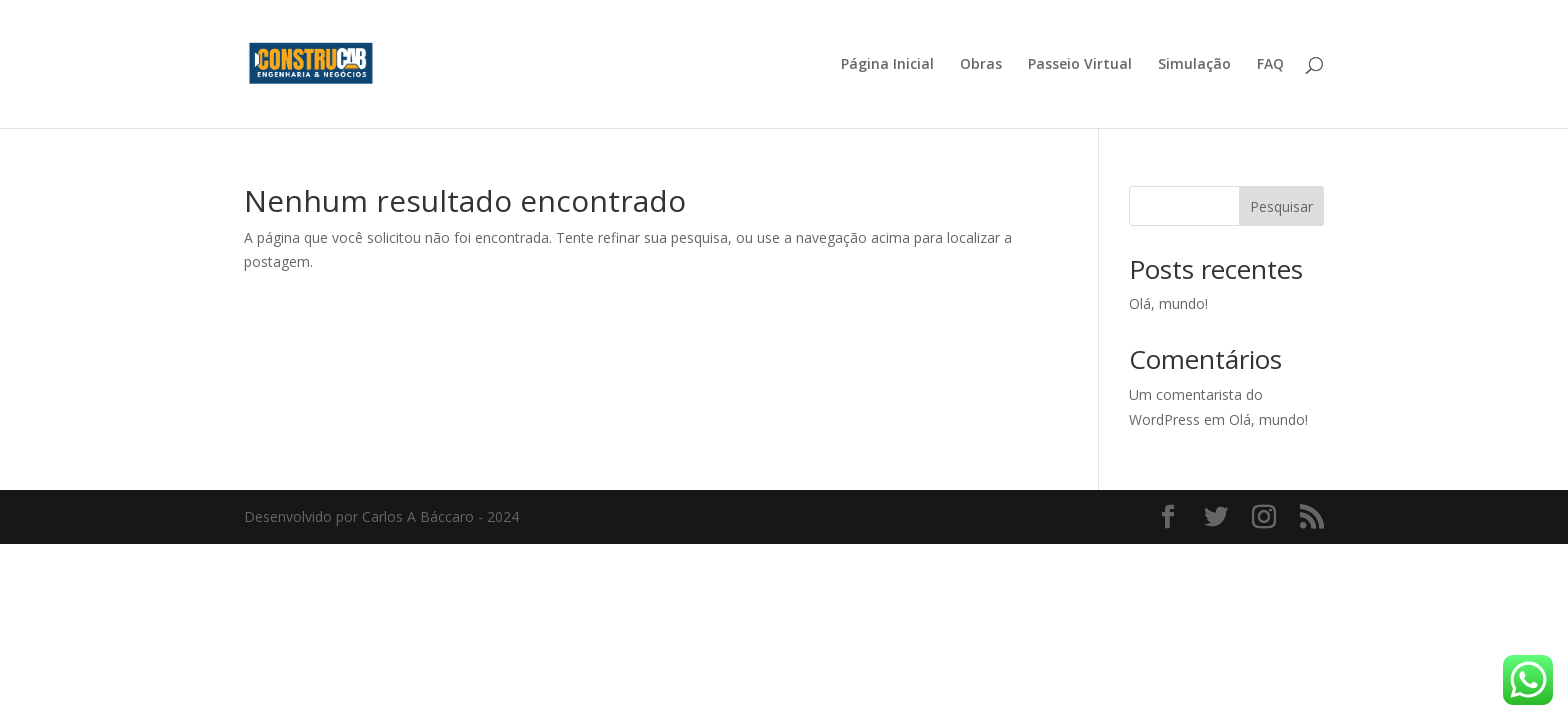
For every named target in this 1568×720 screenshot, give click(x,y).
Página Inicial (887, 65)
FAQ (1270, 65)
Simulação (1194, 65)
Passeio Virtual (1080, 65)
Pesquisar (1281, 206)
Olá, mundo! (1168, 303)
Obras (981, 65)
